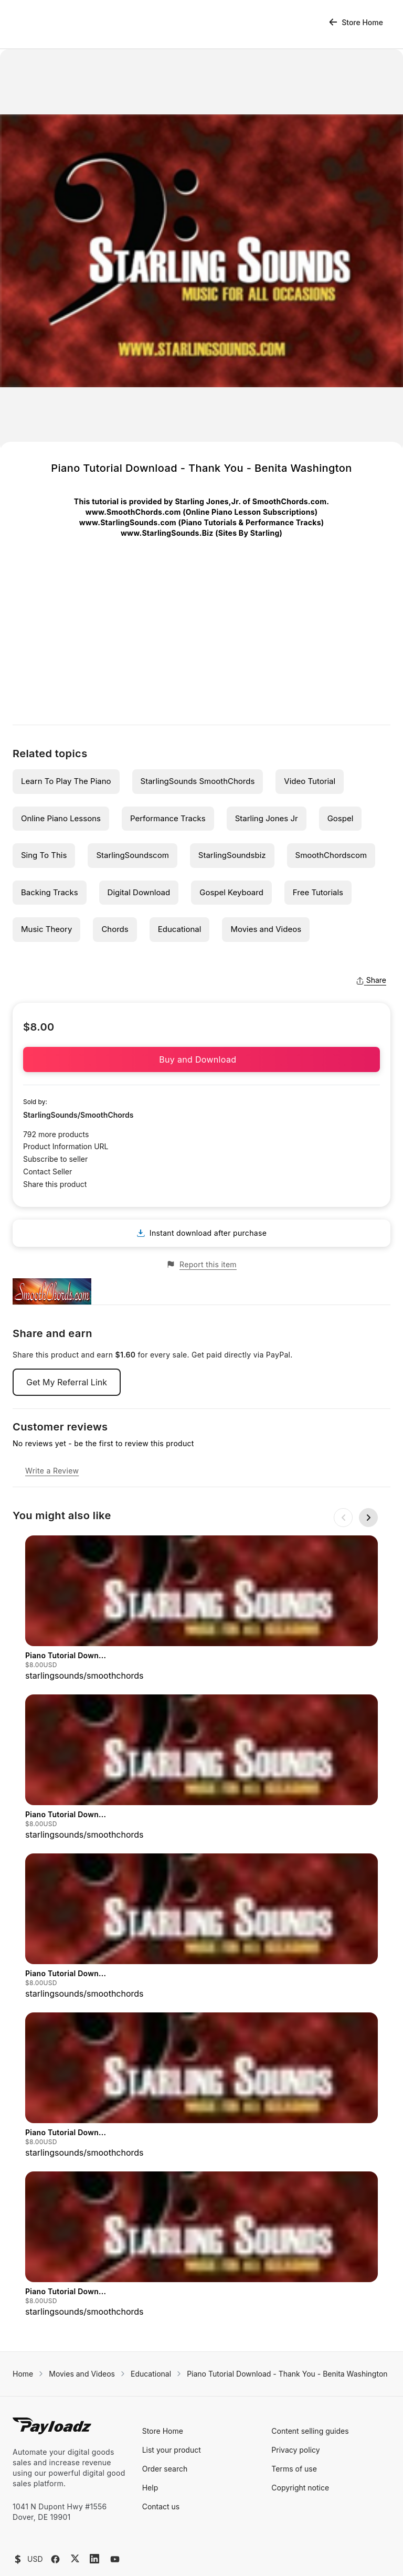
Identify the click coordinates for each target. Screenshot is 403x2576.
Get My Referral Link (66, 1382)
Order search (165, 2405)
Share (371, 980)
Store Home (356, 22)
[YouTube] (115, 2496)
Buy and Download (201, 1059)
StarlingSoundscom (132, 855)
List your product (171, 2386)
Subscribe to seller (55, 1158)
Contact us (161, 2443)
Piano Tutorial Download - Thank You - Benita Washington (287, 2310)
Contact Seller (47, 1171)
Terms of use (294, 2405)
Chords (114, 929)
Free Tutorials (318, 892)
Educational (180, 929)
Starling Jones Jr (266, 818)
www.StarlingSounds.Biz (167, 532)
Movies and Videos (265, 929)
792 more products (56, 1134)
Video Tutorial (309, 781)
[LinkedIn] (94, 2495)
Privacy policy (295, 2386)
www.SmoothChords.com (133, 511)
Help (150, 2424)
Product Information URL (65, 1146)
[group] (201, 1608)
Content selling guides (309, 2367)
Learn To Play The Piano (66, 781)
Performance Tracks (168, 818)
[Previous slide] (343, 1517)
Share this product (55, 1184)
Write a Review (52, 1470)
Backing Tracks (49, 892)
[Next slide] (368, 1517)
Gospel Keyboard (231, 892)
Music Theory (46, 929)
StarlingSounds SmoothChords (198, 781)
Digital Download (139, 892)
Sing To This (44, 855)
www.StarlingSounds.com (127, 522)
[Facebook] (55, 2496)
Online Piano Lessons (61, 818)
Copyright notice (300, 2424)
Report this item (201, 1264)
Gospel (340, 818)
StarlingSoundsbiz (232, 855)
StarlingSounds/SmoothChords (78, 1114)
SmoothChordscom (331, 855)
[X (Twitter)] (75, 2495)
